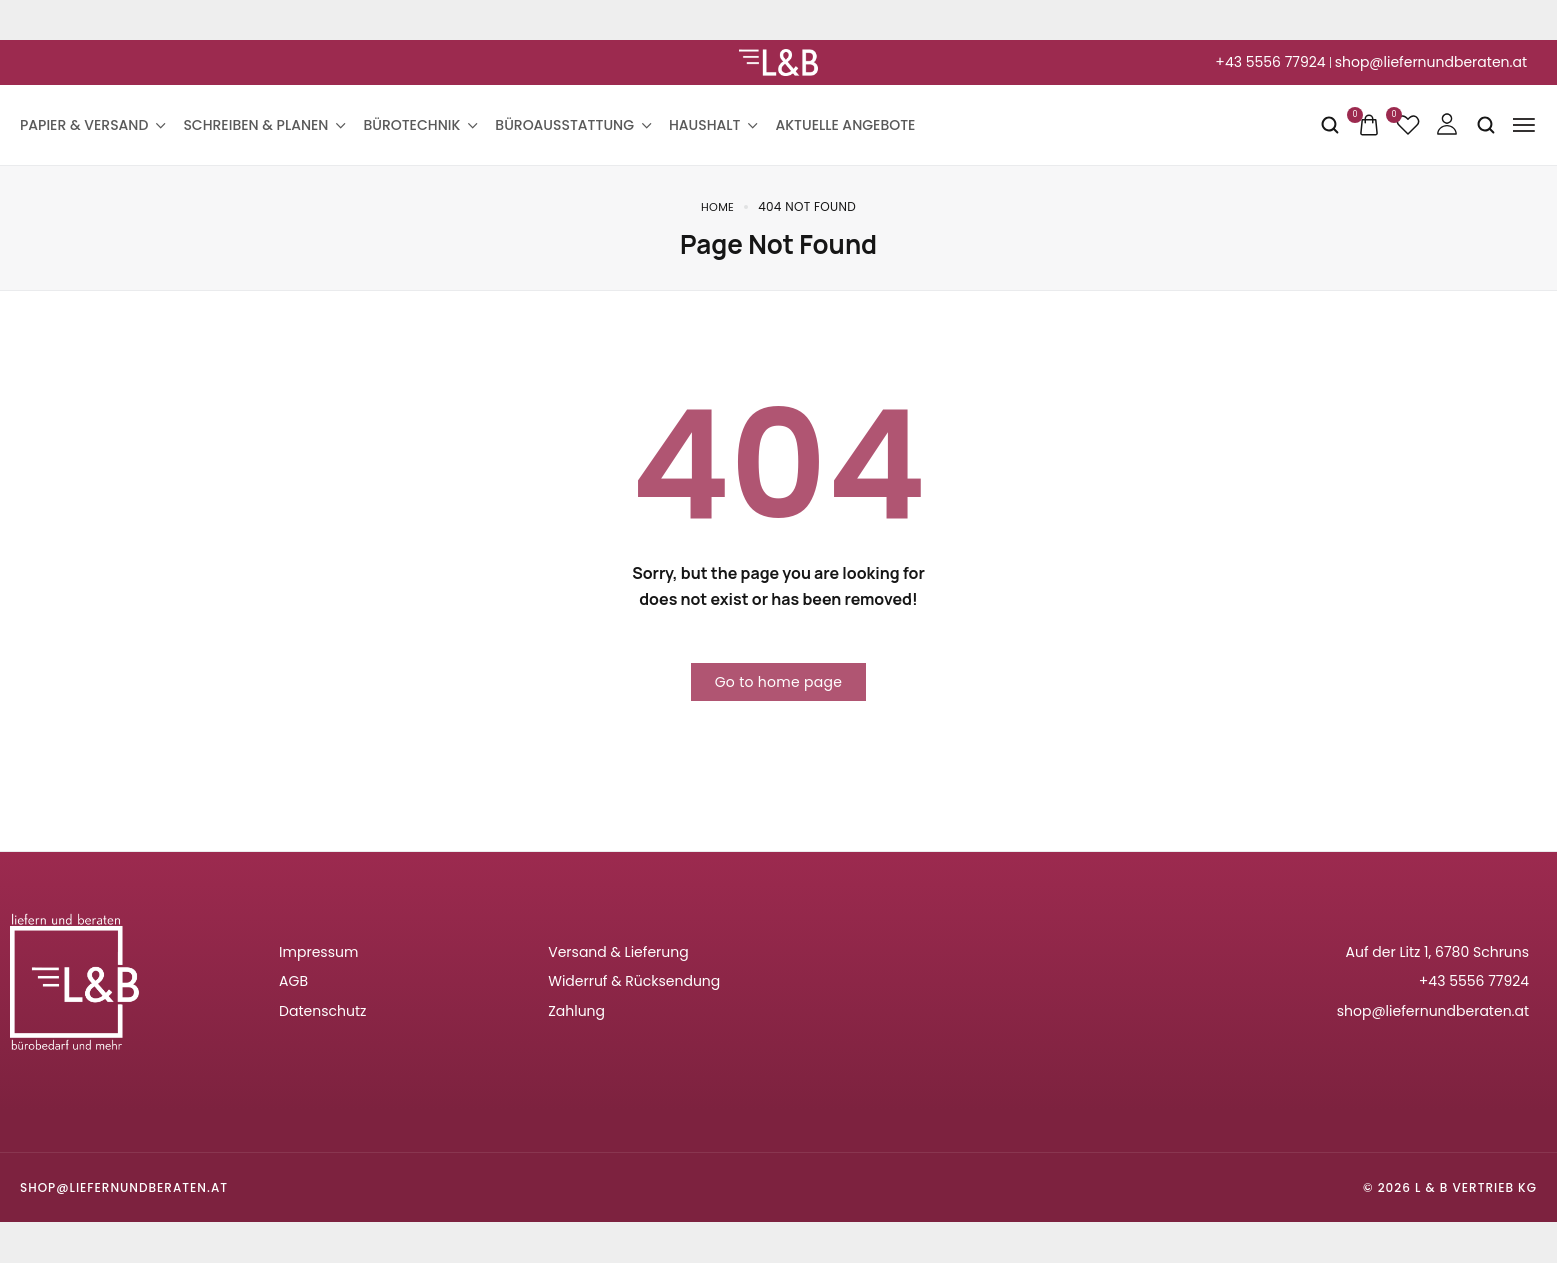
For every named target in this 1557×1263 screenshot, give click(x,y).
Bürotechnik (419, 125)
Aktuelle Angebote (845, 125)
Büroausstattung (572, 125)
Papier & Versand (91, 125)
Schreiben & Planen (263, 125)
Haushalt (712, 125)
